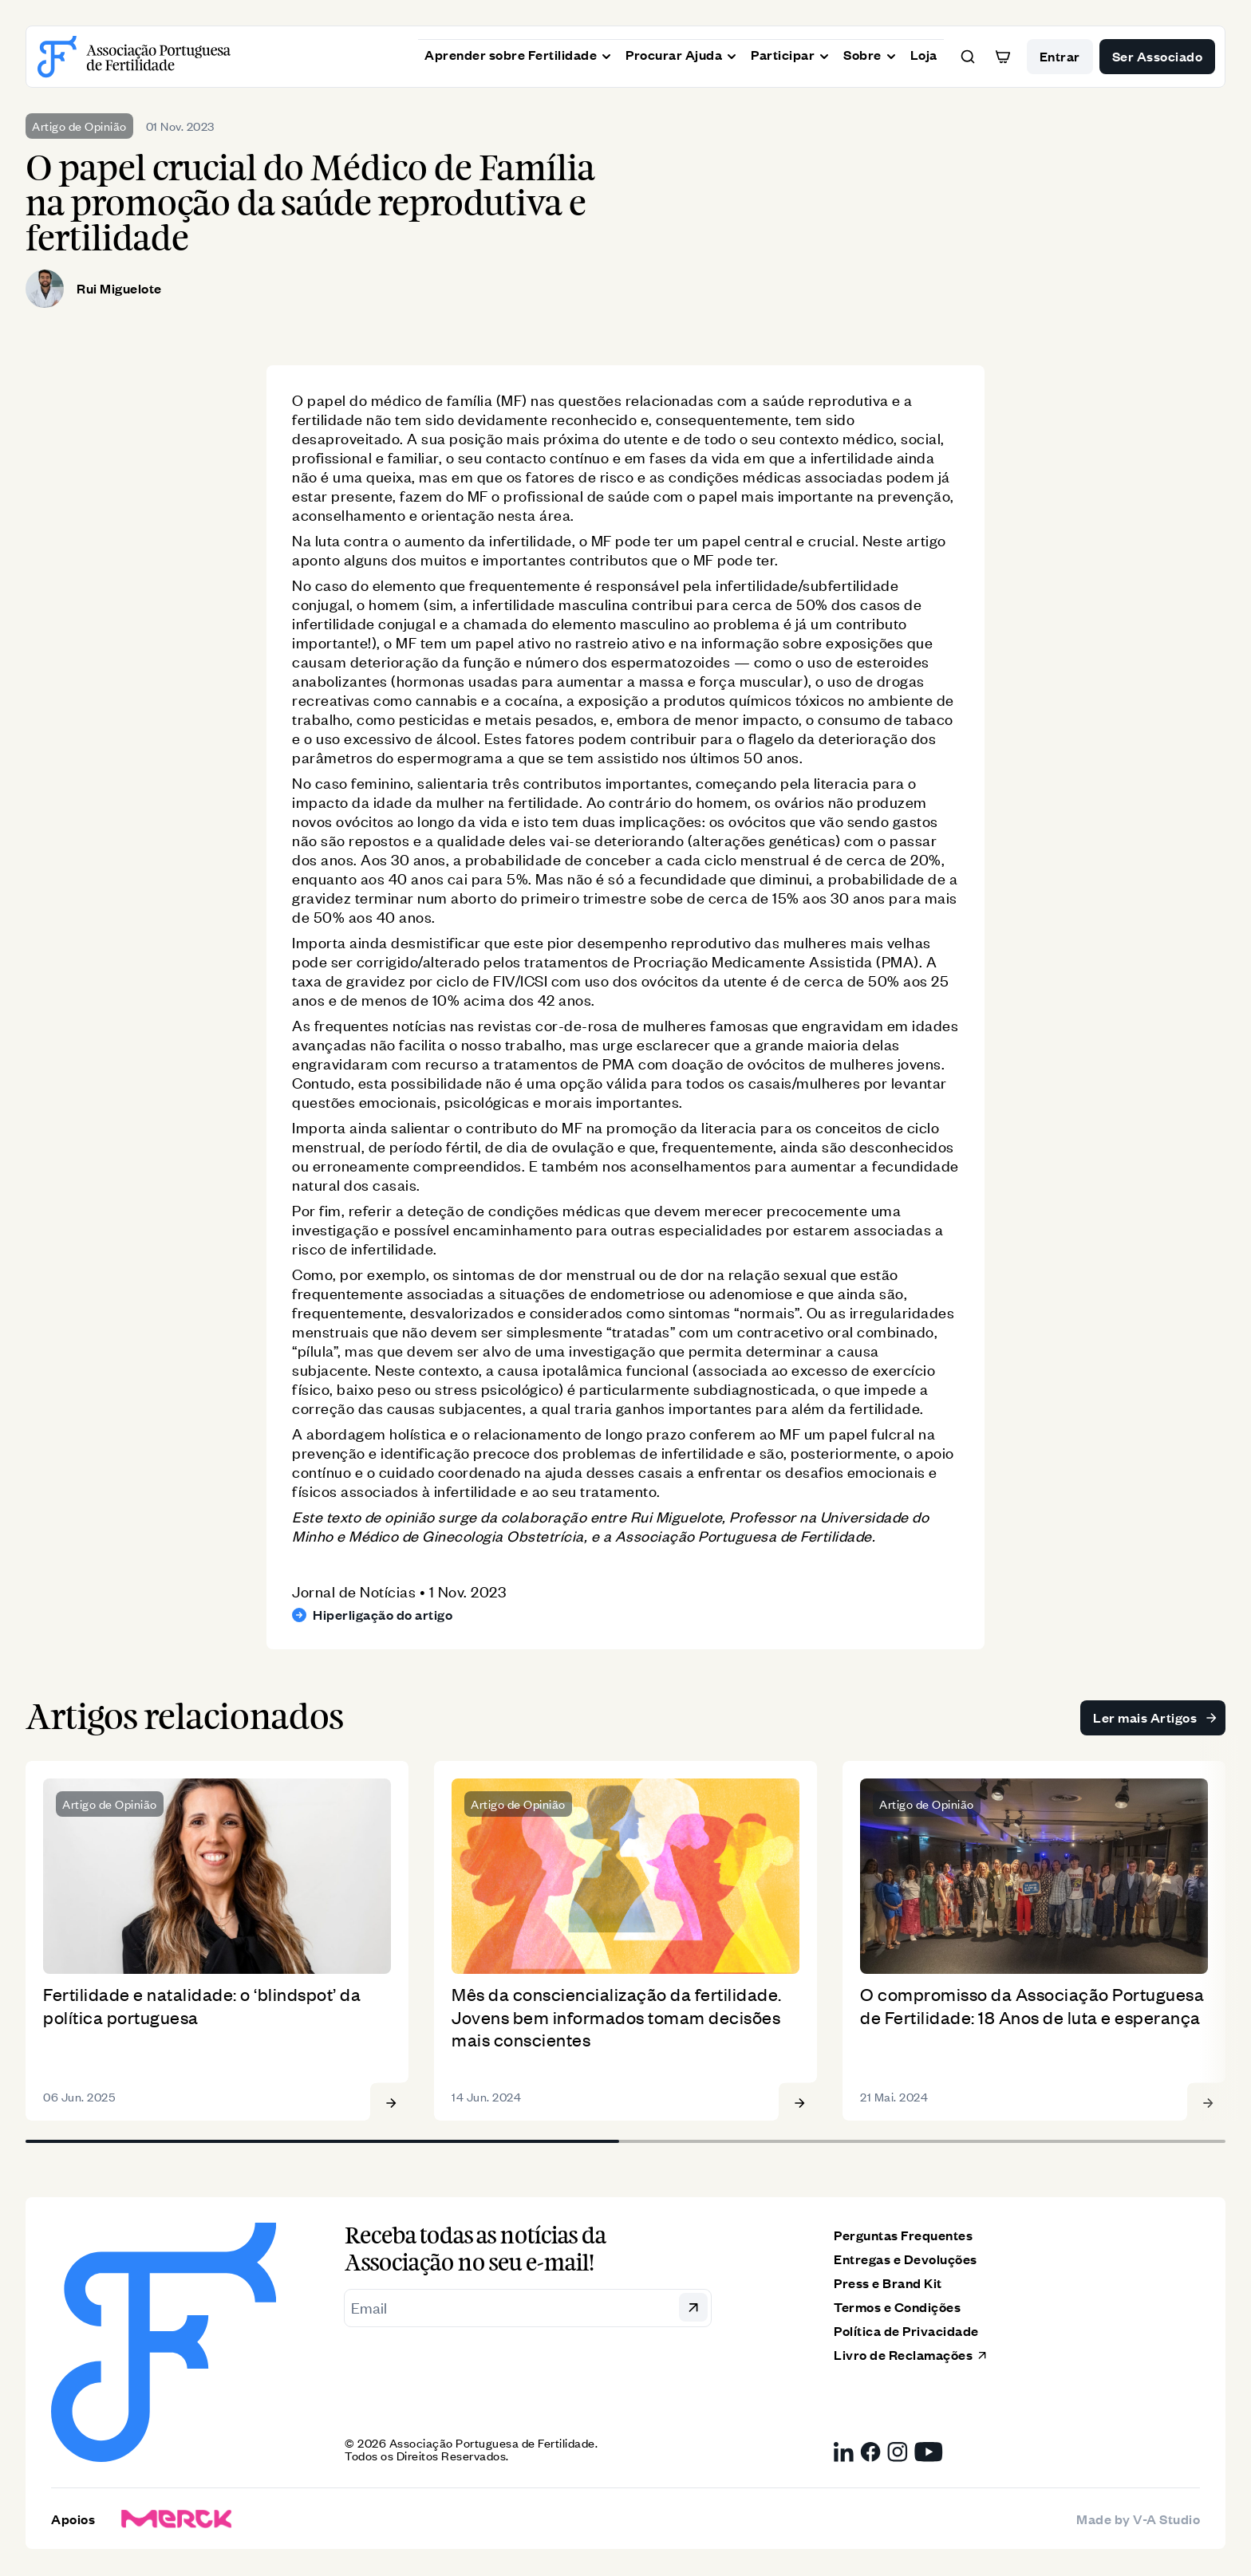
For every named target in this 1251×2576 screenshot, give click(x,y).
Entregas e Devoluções (905, 2260)
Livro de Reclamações (911, 2356)
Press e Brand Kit (888, 2284)
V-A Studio (1166, 2519)
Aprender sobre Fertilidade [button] (518, 53)
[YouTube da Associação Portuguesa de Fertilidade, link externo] (928, 2454)
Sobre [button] (870, 53)
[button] (967, 56)
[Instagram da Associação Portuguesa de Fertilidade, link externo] (897, 2454)
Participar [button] (791, 53)
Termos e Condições (897, 2308)
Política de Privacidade (906, 2332)
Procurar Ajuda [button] (682, 53)
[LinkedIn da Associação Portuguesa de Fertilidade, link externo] (844, 2454)
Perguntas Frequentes (903, 2236)
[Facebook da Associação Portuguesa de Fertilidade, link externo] (870, 2454)
